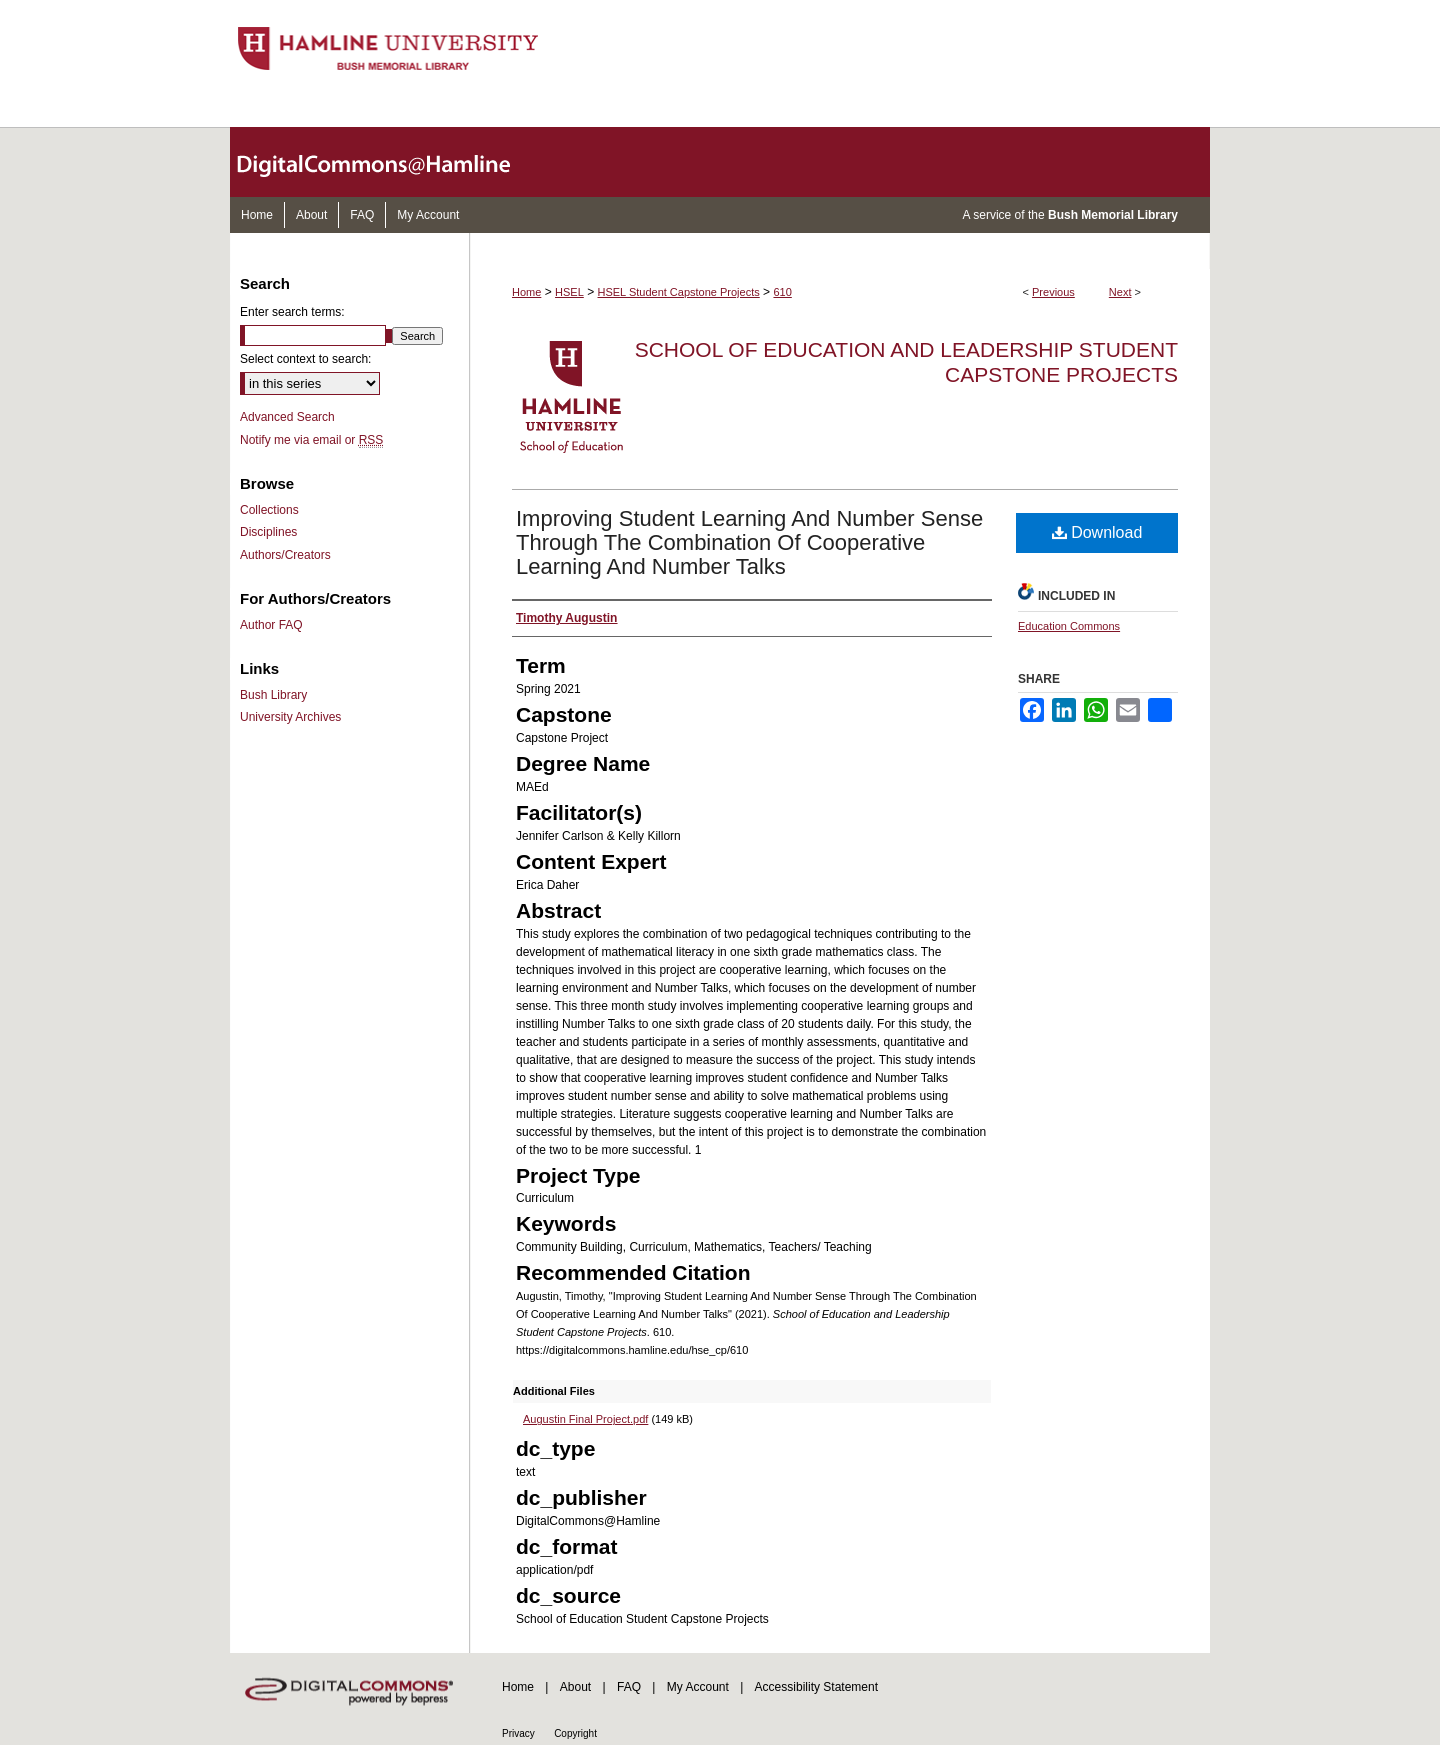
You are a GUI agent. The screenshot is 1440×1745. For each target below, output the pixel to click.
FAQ (629, 1687)
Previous (1053, 292)
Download (1097, 532)
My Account (698, 1687)
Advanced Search (287, 417)
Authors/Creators (285, 555)
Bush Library (273, 695)
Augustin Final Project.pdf (585, 1419)
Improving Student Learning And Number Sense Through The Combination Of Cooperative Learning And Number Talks (749, 542)
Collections (269, 510)
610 (782, 292)
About (575, 1687)
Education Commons (1069, 626)
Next (1120, 292)
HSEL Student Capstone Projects (679, 292)
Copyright (575, 1733)
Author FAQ (271, 625)
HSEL (569, 292)
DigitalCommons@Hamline (390, 162)
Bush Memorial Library (1113, 215)
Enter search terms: (292, 312)
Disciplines (268, 532)
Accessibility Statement (816, 1687)
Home (526, 292)
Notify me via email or (311, 440)
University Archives (290, 717)
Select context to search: (305, 359)
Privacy (518, 1733)
